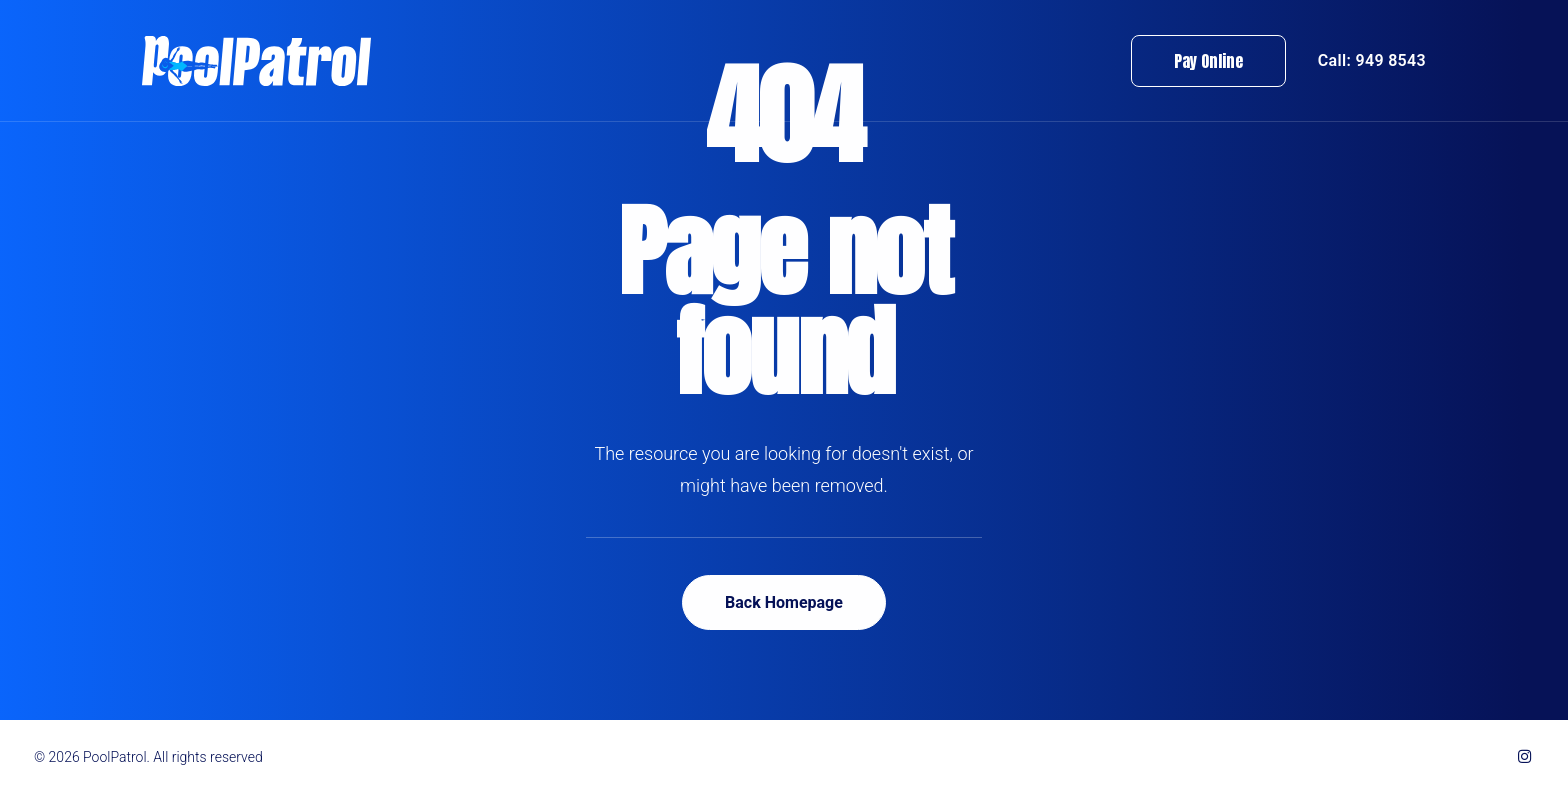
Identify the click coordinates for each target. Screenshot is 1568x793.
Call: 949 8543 (1372, 60)
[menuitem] (1215, 61)
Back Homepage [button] (784, 602)
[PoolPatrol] (256, 61)
